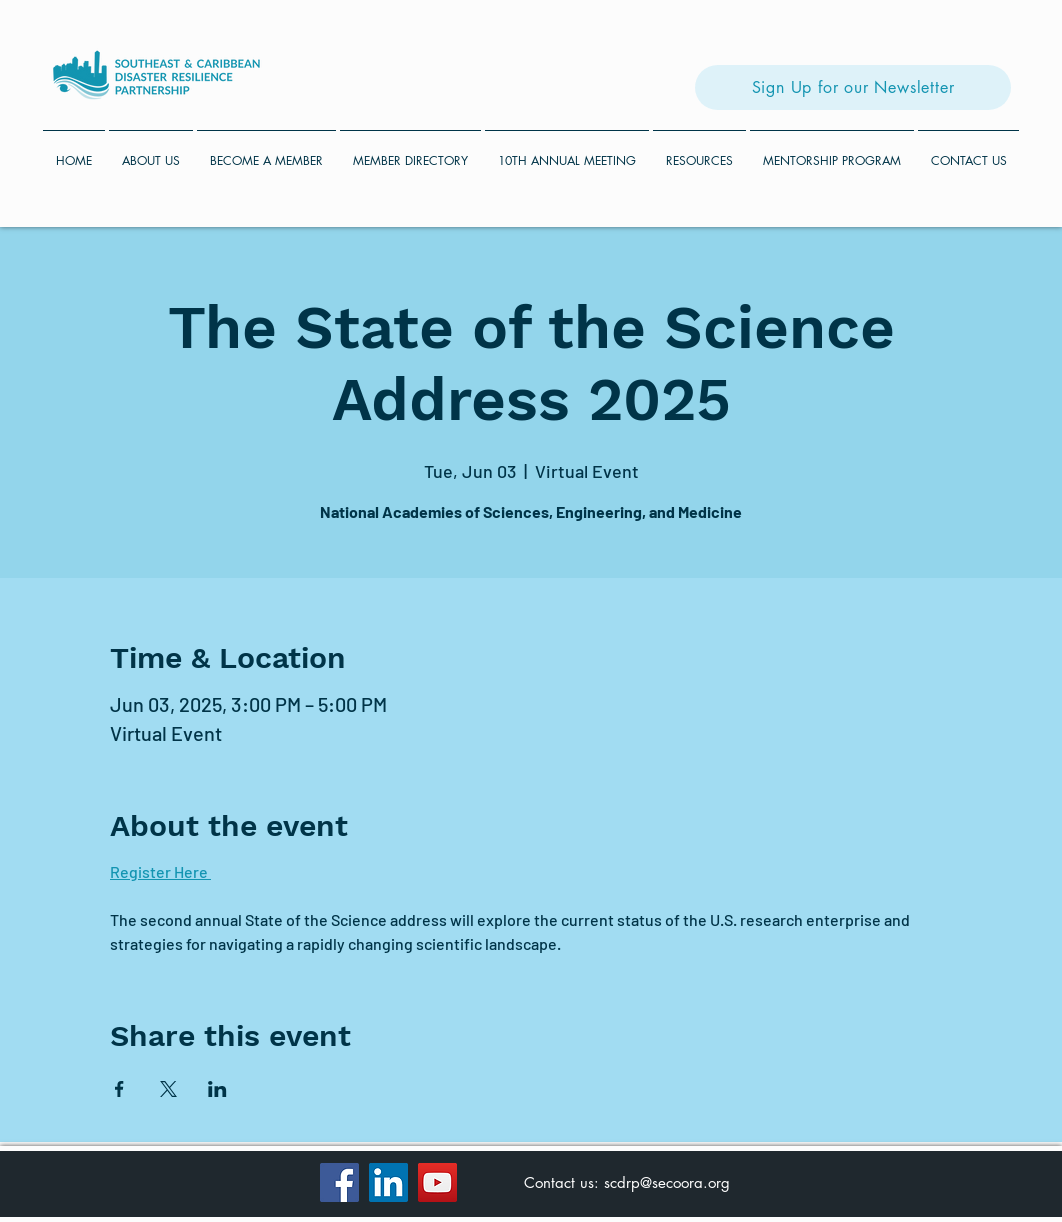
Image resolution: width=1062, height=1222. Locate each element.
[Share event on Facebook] (119, 1089)
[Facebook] (339, 1182)
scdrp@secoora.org (667, 1182)
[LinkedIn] (388, 1182)
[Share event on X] (168, 1089)
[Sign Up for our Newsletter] (853, 87)
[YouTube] (437, 1182)
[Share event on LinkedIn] (217, 1089)
